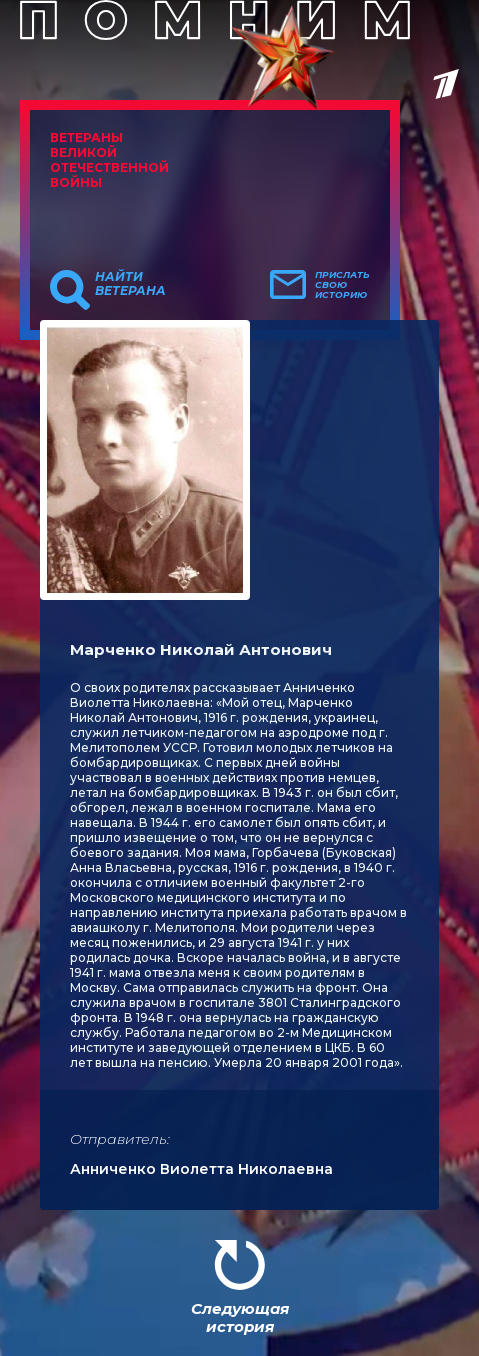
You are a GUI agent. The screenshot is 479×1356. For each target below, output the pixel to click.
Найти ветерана (130, 284)
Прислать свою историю (342, 285)
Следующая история (240, 1317)
